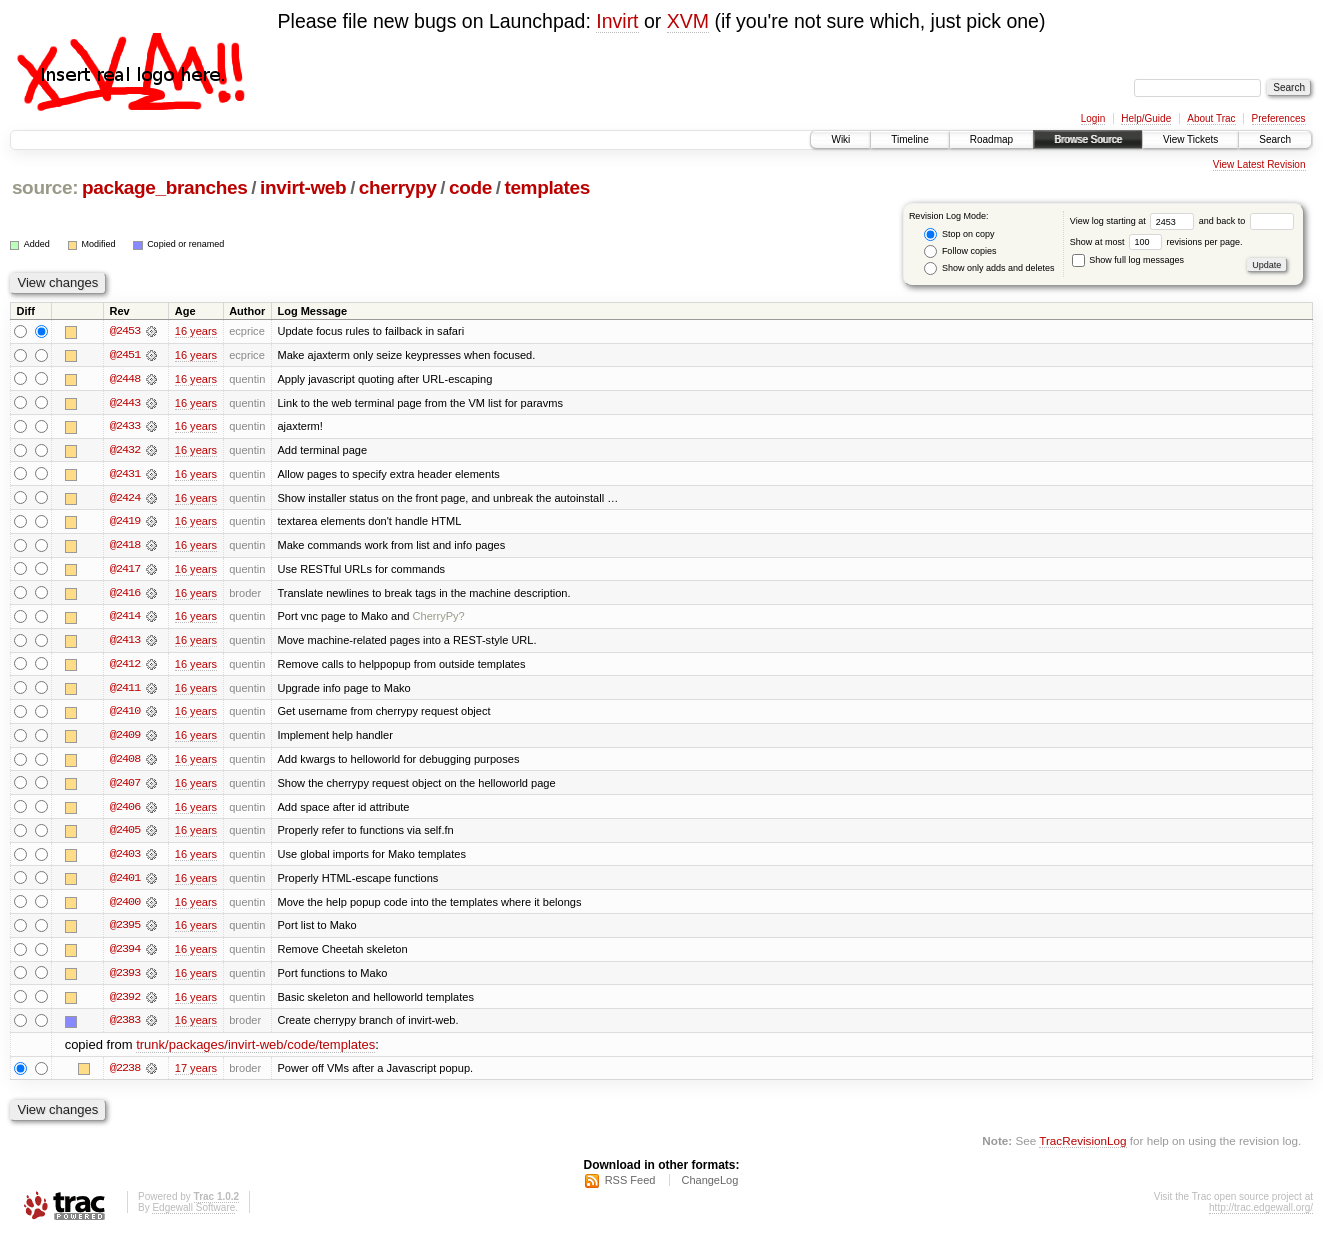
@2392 (125, 1003)
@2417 (125, 571)
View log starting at (1134, 221)
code (470, 187)
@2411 (125, 691)
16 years (196, 331)
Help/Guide (1146, 118)
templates (547, 187)
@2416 (125, 595)
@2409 (125, 739)
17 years (196, 1075)
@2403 (125, 859)
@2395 (125, 931)
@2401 (125, 883)
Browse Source (1088, 139)
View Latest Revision (1259, 164)
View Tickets (1190, 139)
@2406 (125, 811)
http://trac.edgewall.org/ (1261, 1215)
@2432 (125, 451)
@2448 (125, 379)
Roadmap (991, 139)
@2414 (125, 619)
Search (1275, 139)
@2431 (125, 475)
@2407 (125, 787)
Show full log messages (1128, 260)
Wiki (840, 139)
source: (45, 187)
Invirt (617, 21)
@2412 (125, 667)
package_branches (165, 187)
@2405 (125, 835)
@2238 (125, 1075)
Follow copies (960, 251)
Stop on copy (959, 234)
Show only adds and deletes (989, 268)
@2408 (125, 763)
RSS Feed (630, 1188)
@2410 (125, 715)
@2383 (125, 1027)
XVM (688, 21)
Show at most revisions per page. (1156, 242)
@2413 (125, 643)
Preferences (1279, 118)
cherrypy (398, 187)
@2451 (125, 355)
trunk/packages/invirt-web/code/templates (255, 1051)
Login (1093, 118)
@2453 (125, 331)
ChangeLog (709, 1188)
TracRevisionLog (1082, 1147)
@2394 (125, 955)
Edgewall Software (193, 1215)
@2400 (125, 907)
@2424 (125, 499)
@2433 (125, 427)
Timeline (909, 139)
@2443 (125, 403)
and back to (1246, 221)
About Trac (1211, 118)
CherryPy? (439, 619)
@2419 (125, 523)
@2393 (125, 979)
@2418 (125, 547)
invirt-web (303, 187)
